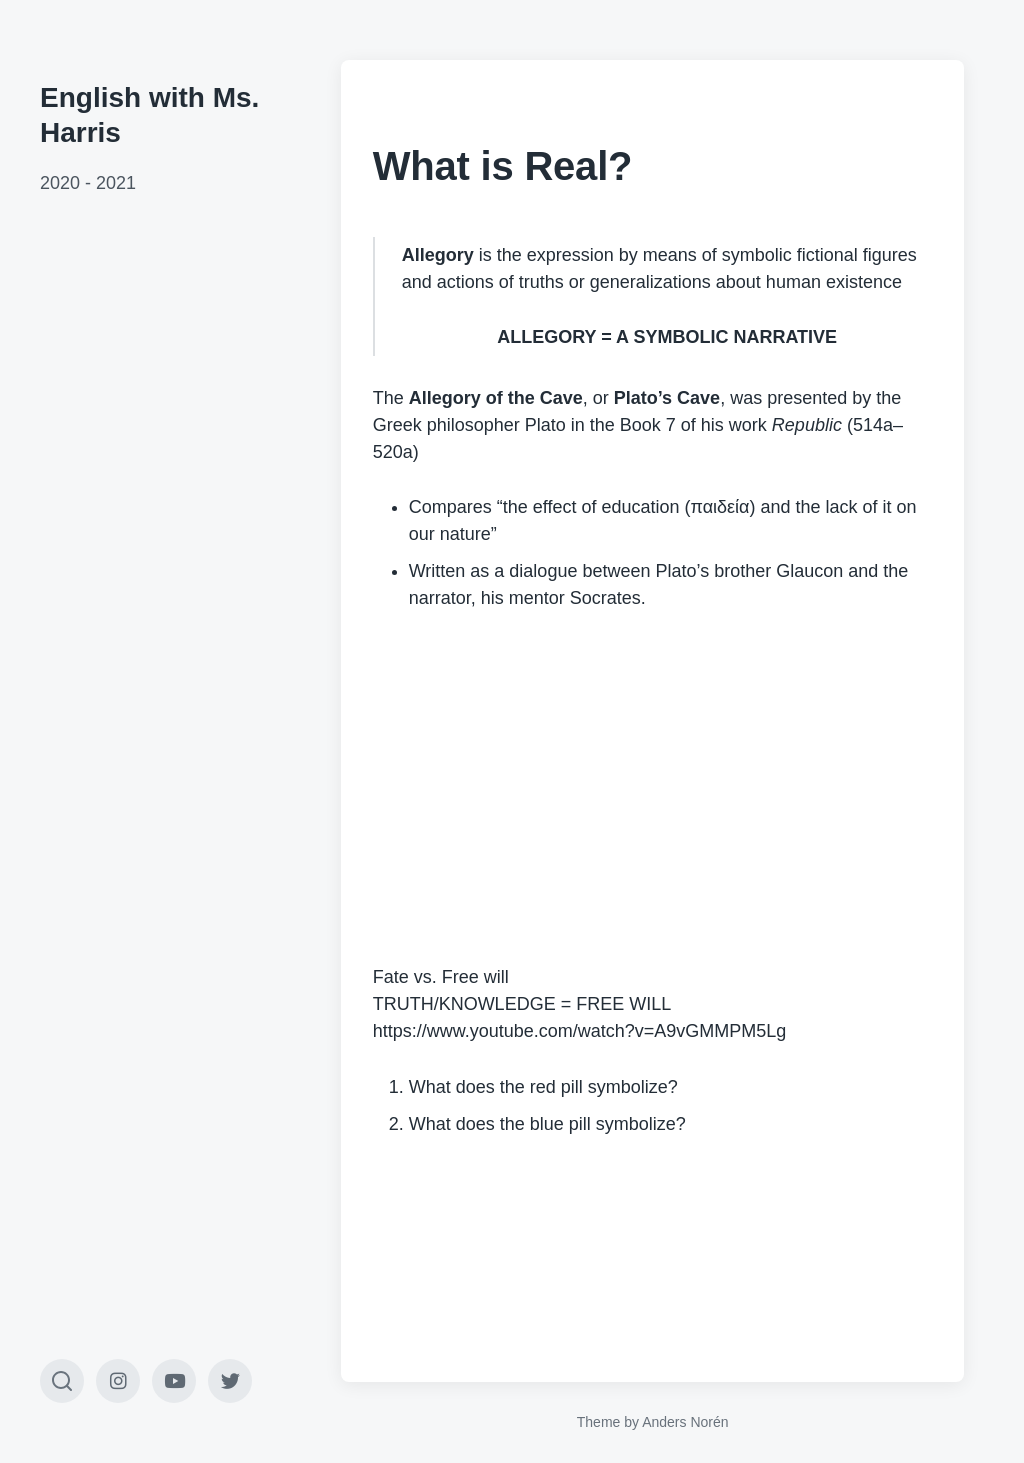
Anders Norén (685, 1422)
